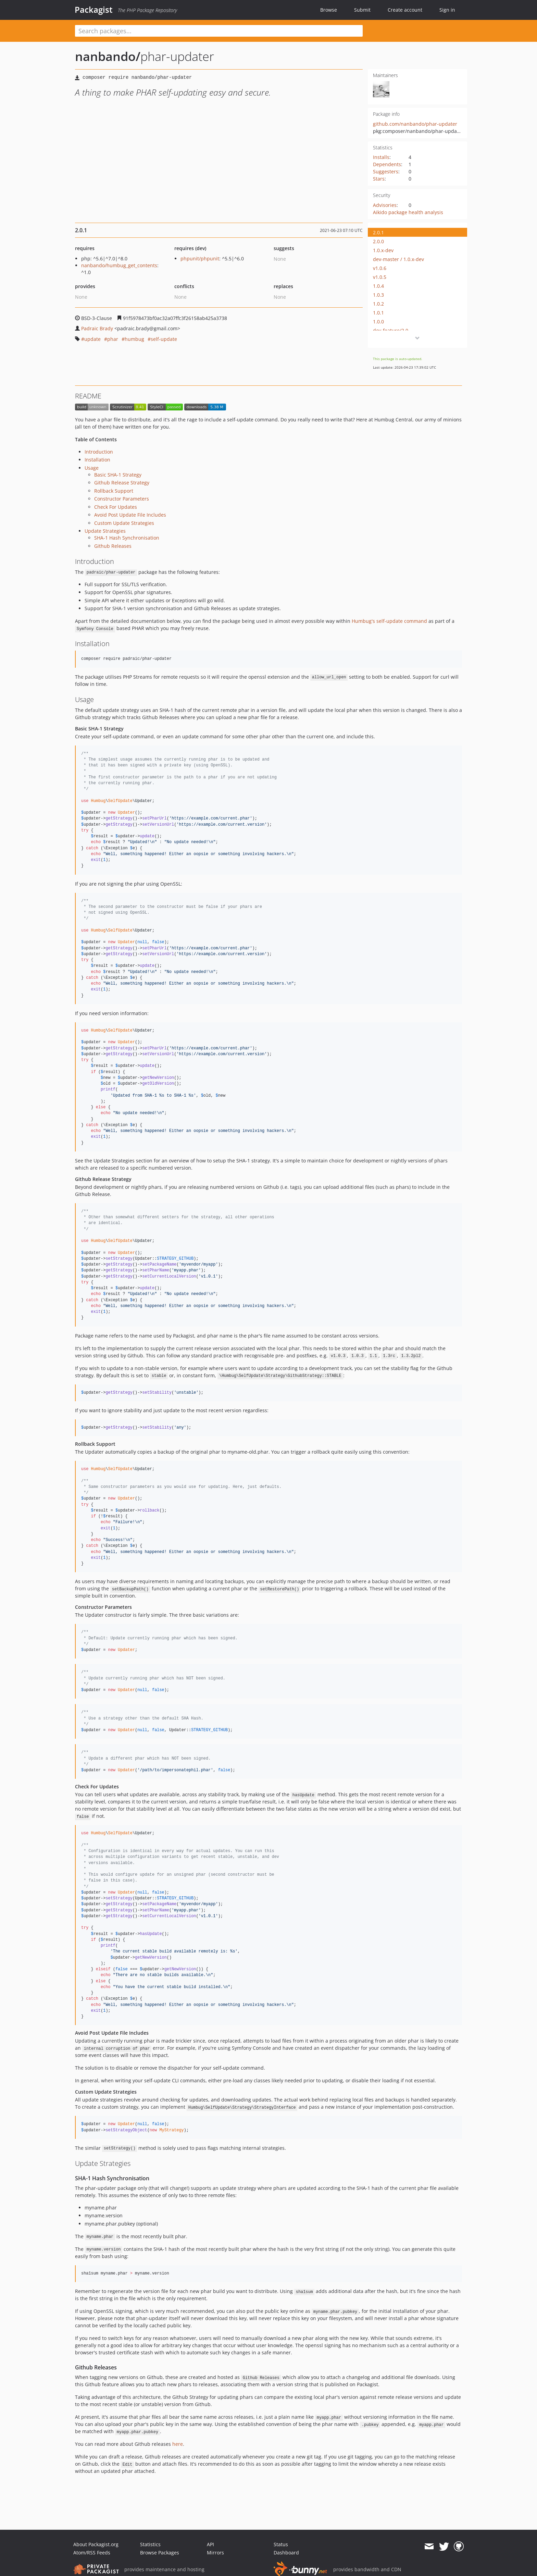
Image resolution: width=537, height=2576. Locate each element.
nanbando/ (107, 56)
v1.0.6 (379, 268)
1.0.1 (378, 312)
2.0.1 (378, 232)
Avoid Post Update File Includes (130, 514)
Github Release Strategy (121, 482)
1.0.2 (378, 303)
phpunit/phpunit (199, 258)
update (92, 339)
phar (112, 339)
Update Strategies (105, 531)
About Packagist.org (95, 2544)
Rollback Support (113, 491)
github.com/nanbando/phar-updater (415, 124)
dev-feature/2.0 (390, 330)
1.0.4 (378, 286)
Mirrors (215, 2552)
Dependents (387, 164)
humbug (134, 339)
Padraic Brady (97, 328)
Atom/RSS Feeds (91, 2552)
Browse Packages (159, 2552)
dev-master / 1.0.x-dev (398, 259)
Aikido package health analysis (408, 212)
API (210, 2544)
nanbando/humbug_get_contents (119, 265)
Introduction (99, 451)
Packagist (94, 9)
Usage (92, 468)
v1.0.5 (379, 277)
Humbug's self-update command (389, 621)
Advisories (385, 205)
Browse (328, 10)
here (177, 2444)
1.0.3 (378, 295)
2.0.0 (378, 241)
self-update (164, 339)
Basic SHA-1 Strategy (117, 474)
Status (281, 2544)
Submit (362, 10)
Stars (379, 178)
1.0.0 (378, 321)
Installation (97, 459)
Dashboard (286, 2552)
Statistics (150, 2544)
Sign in (447, 10)
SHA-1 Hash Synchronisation (126, 537)
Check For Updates (115, 507)
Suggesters (385, 171)
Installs (381, 157)
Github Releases (113, 546)
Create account (405, 10)
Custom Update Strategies (124, 523)
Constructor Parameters (121, 498)
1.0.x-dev (383, 250)
